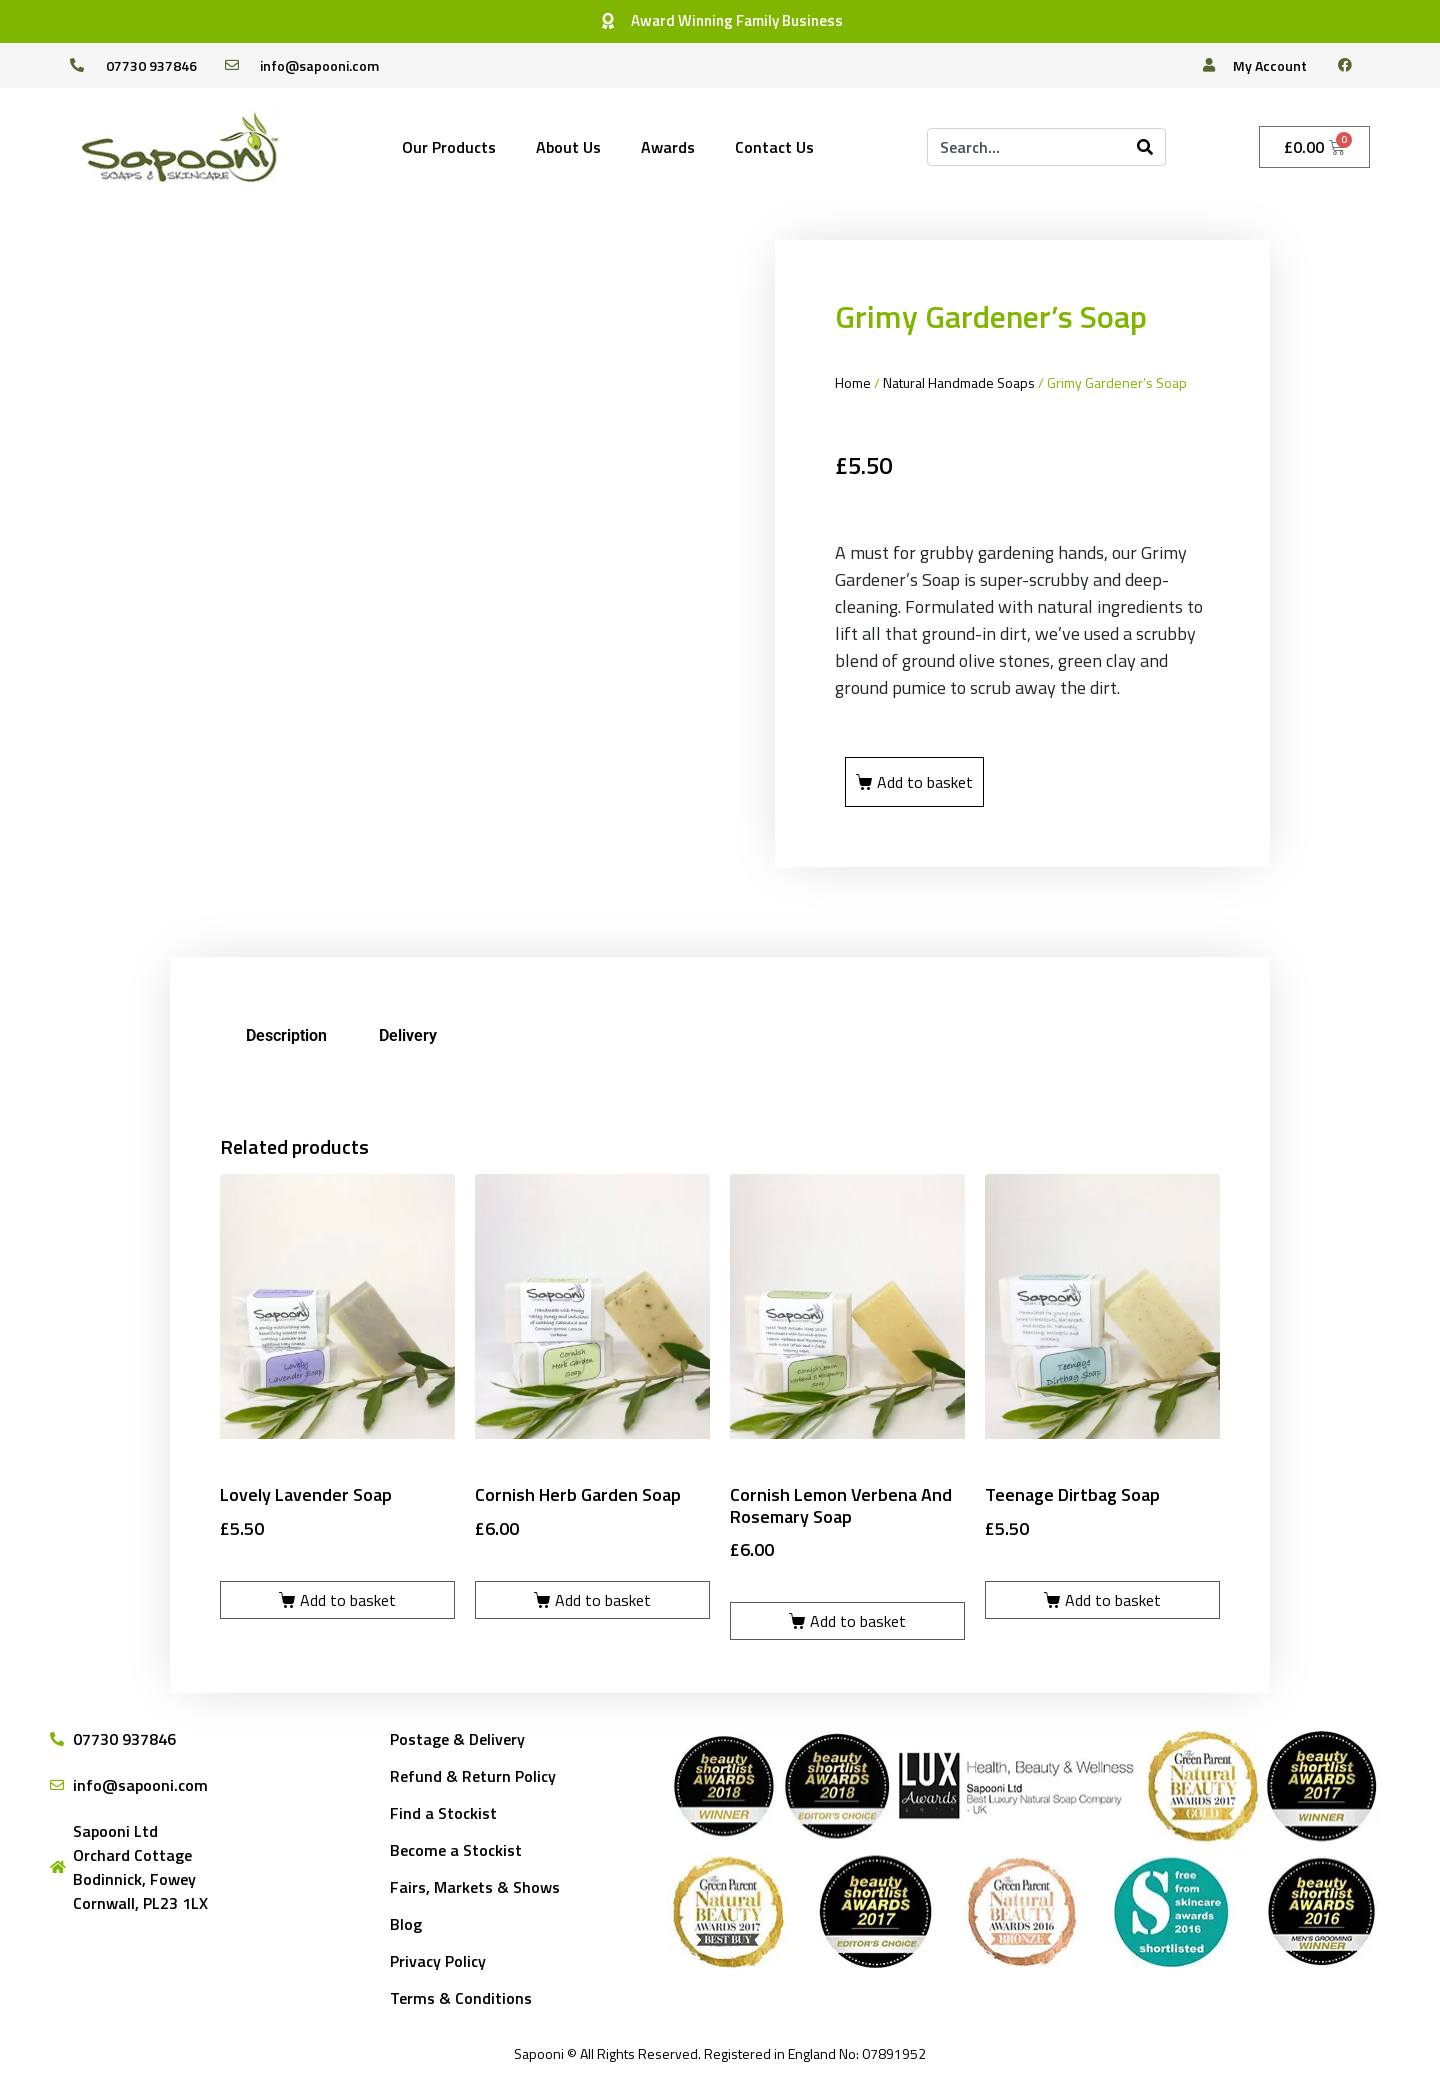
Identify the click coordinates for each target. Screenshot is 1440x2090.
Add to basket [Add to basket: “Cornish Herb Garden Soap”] (603, 1600)
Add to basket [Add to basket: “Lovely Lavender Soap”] (348, 1600)
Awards (668, 147)
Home (853, 382)
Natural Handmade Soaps (959, 382)
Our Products (449, 147)
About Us (568, 147)
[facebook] (1353, 65)
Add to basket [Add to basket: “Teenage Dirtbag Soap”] (1113, 1600)
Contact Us (774, 147)
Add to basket (925, 782)
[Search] (1145, 147)
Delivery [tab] (408, 1035)
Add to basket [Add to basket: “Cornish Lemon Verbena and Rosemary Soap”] (858, 1621)
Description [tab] (286, 1035)
